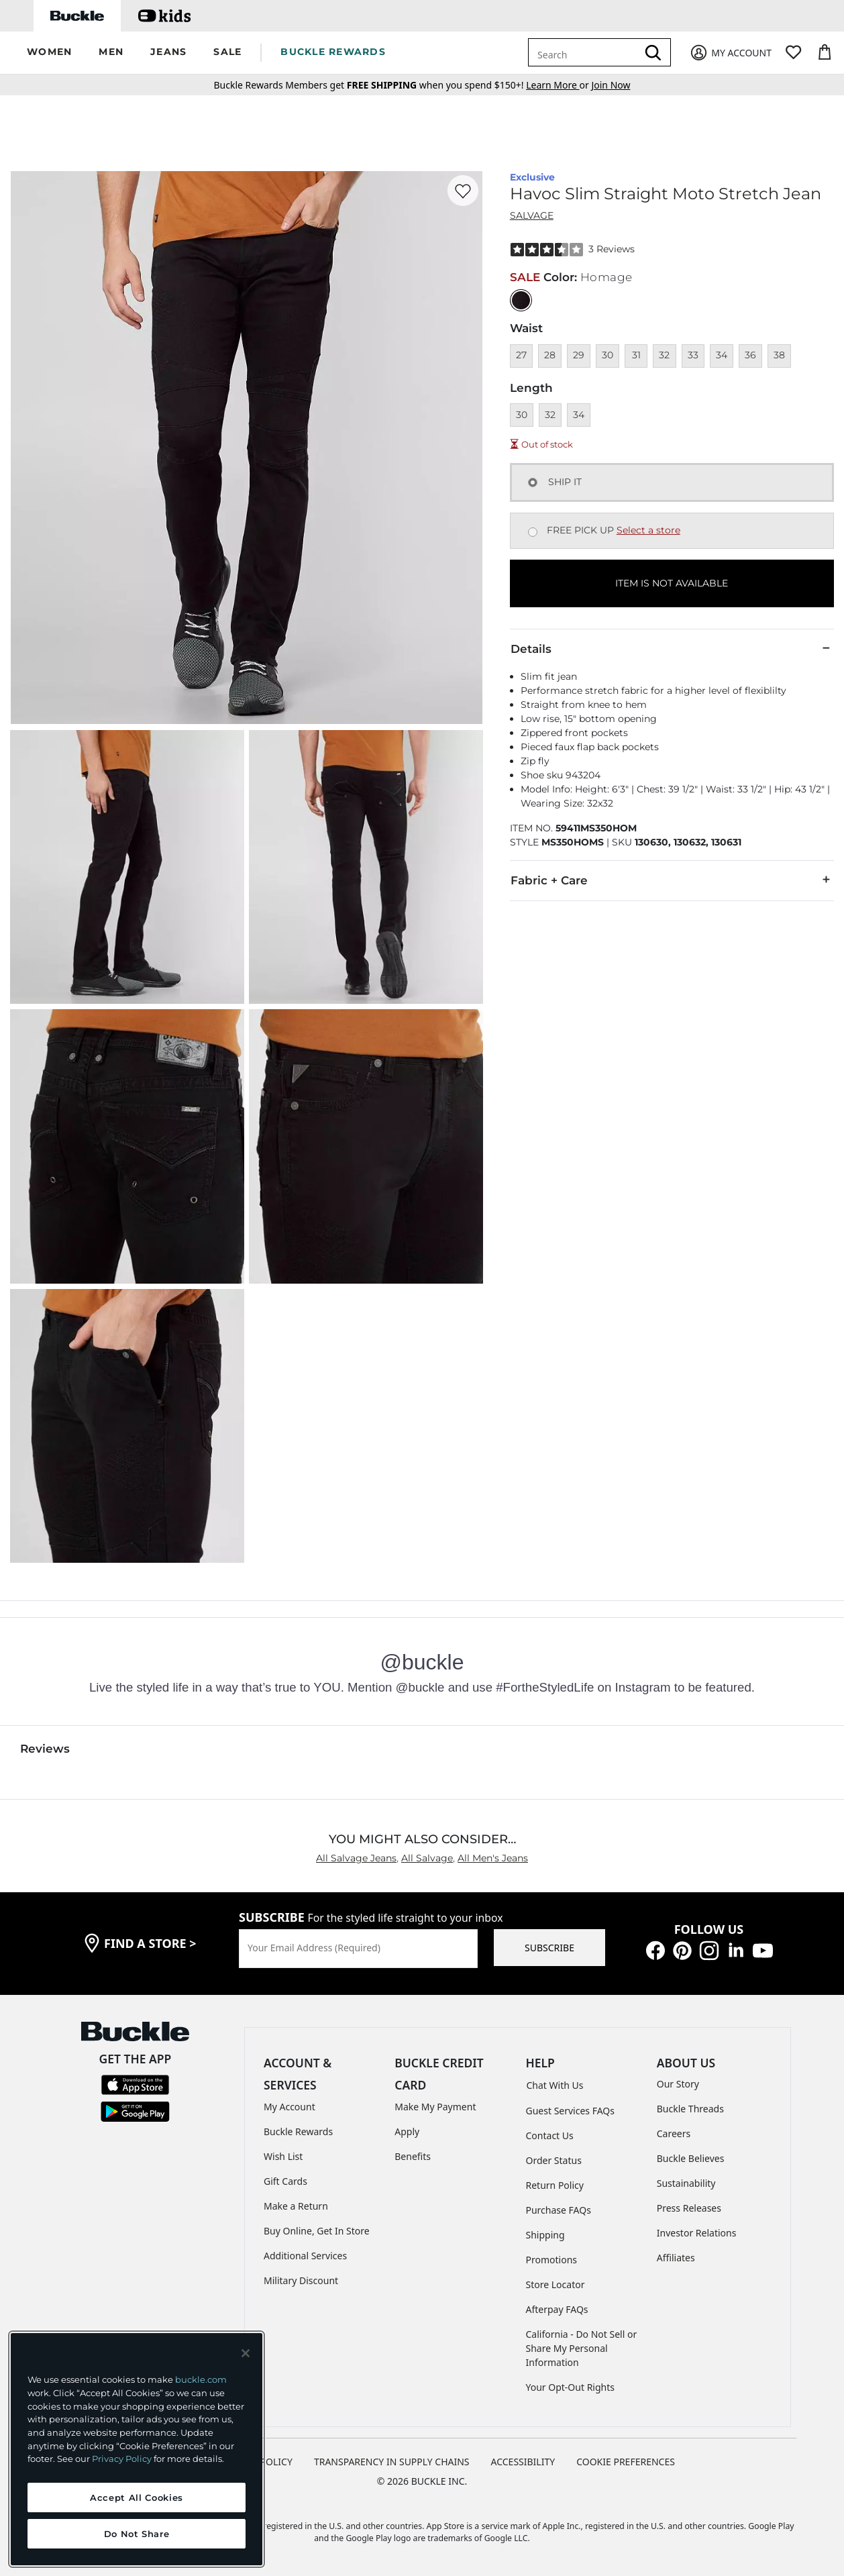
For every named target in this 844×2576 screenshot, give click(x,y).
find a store (150, 1943)
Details (672, 648)
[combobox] (585, 52)
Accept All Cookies (136, 2497)
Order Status (554, 2160)
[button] (49, 52)
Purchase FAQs (558, 2210)
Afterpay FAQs (557, 2309)
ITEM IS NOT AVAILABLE (671, 583)
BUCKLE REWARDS (333, 52)
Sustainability (686, 2183)
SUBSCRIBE (549, 1947)
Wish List (283, 2156)
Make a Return (296, 2206)
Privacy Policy (122, 2458)
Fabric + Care (672, 879)
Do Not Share (137, 2533)
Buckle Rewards (298, 2131)
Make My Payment (435, 2106)
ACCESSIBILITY (523, 2461)
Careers (673, 2133)
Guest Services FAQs (570, 2110)
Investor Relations (697, 2232)
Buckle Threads (690, 2108)
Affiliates (676, 2257)
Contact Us (550, 2135)
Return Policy (555, 2185)
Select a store (648, 530)
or (558, 85)
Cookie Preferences (625, 2461)
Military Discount (301, 2280)
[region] (136, 2449)
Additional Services (305, 2255)
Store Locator (555, 2284)
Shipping (545, 2234)
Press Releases (689, 2208)
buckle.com (201, 2379)
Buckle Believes (691, 2158)
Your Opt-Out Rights (570, 2387)
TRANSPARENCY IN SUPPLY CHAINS (392, 2461)
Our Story (678, 2083)
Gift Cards (285, 2181)
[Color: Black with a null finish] (521, 300)
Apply (406, 2131)
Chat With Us (555, 2085)
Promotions (552, 2259)
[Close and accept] (245, 2353)
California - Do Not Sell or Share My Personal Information (581, 2348)
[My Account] (730, 52)
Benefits (412, 2156)
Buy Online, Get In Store (317, 2230)
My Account (289, 2106)
